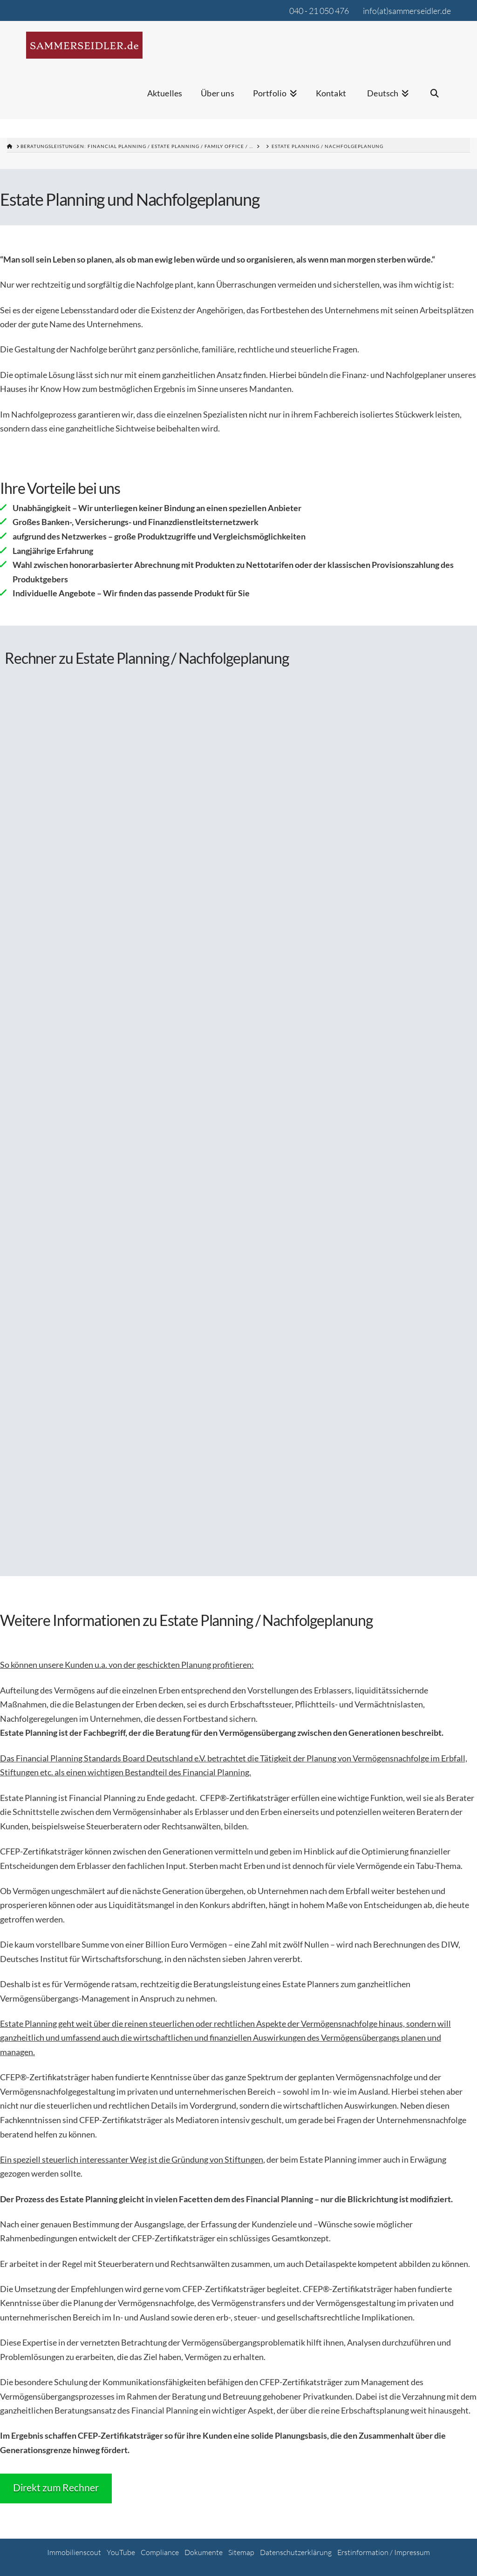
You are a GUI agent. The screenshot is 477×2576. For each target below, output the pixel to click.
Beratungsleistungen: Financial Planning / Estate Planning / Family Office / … (136, 146)
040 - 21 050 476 (319, 11)
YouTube (121, 2552)
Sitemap (241, 2552)
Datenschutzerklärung (296, 2552)
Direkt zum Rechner (56, 2487)
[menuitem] (386, 99)
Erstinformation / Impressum (383, 2552)
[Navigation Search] (434, 99)
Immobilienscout (74, 2552)
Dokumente (203, 2552)
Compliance (160, 2552)
